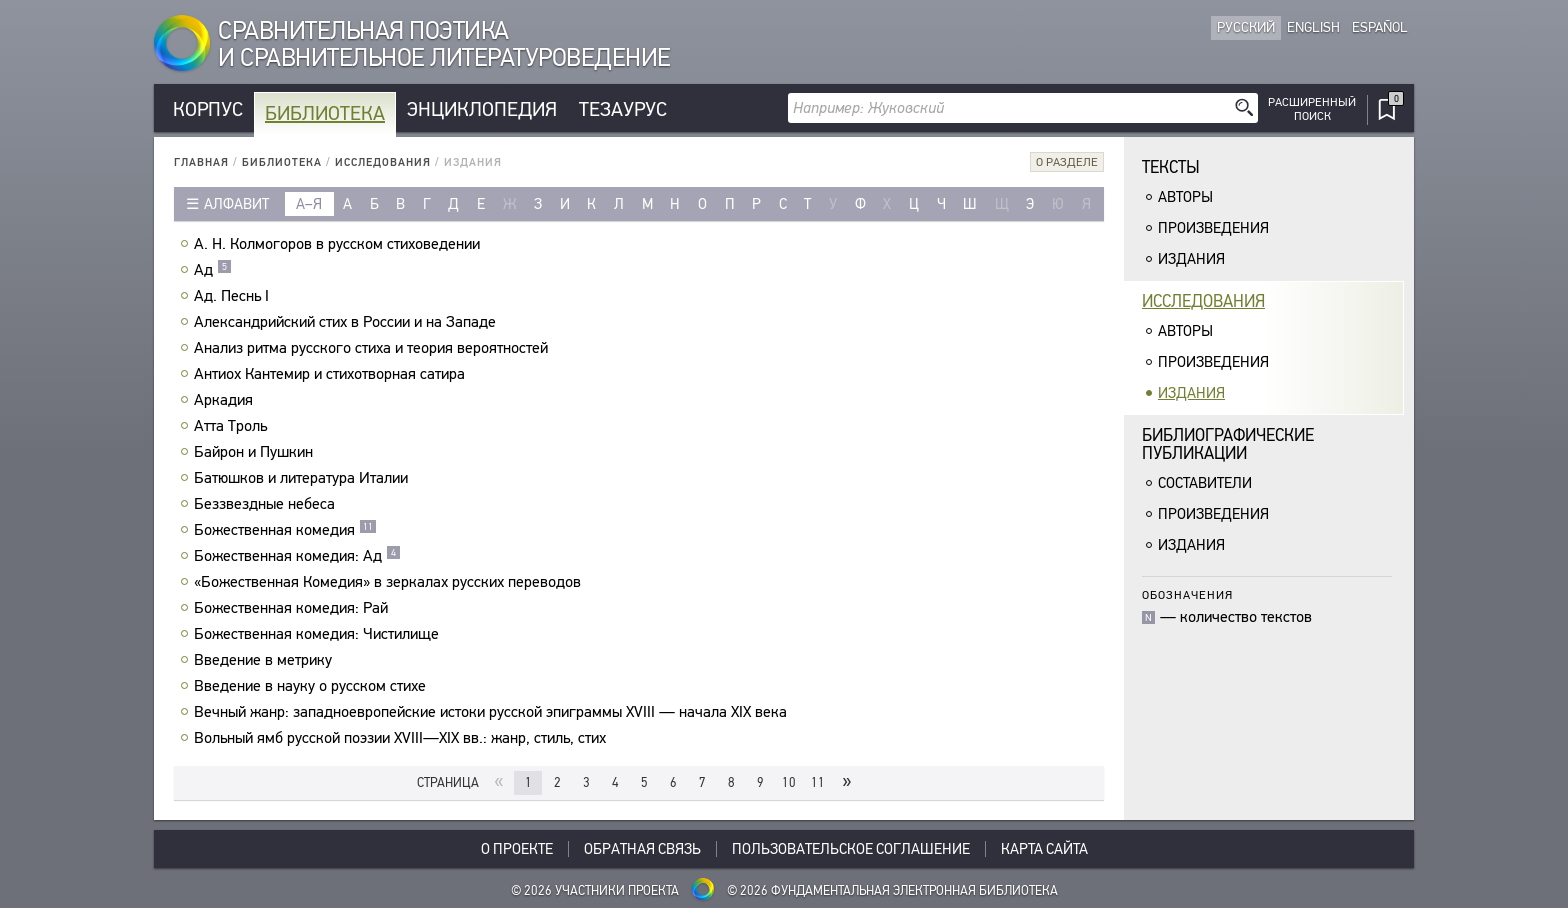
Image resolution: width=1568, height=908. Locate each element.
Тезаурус (623, 109)
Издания (1191, 259)
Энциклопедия (482, 109)
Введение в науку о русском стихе (312, 686)
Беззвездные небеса (267, 504)
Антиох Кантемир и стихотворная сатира (332, 374)
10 (789, 782)
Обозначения (1187, 594)
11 (818, 782)
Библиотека (325, 113)
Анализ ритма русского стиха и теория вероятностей (373, 348)
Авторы (1185, 197)
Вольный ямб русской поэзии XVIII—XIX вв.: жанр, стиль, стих (402, 738)
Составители (1205, 483)
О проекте (517, 849)
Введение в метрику (265, 660)
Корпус (208, 109)
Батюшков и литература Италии (303, 478)
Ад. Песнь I (234, 296)
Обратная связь (642, 849)
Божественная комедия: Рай (293, 608)
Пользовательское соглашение (851, 849)
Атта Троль (233, 426)
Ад (213, 270)
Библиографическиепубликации (1228, 444)
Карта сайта (1044, 849)
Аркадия (226, 400)
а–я (309, 204)
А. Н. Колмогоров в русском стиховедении (339, 244)
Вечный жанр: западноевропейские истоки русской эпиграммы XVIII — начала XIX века (493, 712)
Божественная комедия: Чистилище (319, 634)
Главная (201, 162)
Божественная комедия (285, 530)
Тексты (1171, 167)
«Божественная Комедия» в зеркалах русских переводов (390, 582)
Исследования (383, 162)
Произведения (1213, 228)
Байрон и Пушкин (256, 452)
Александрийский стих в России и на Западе (347, 322)
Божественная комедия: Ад (297, 556)
